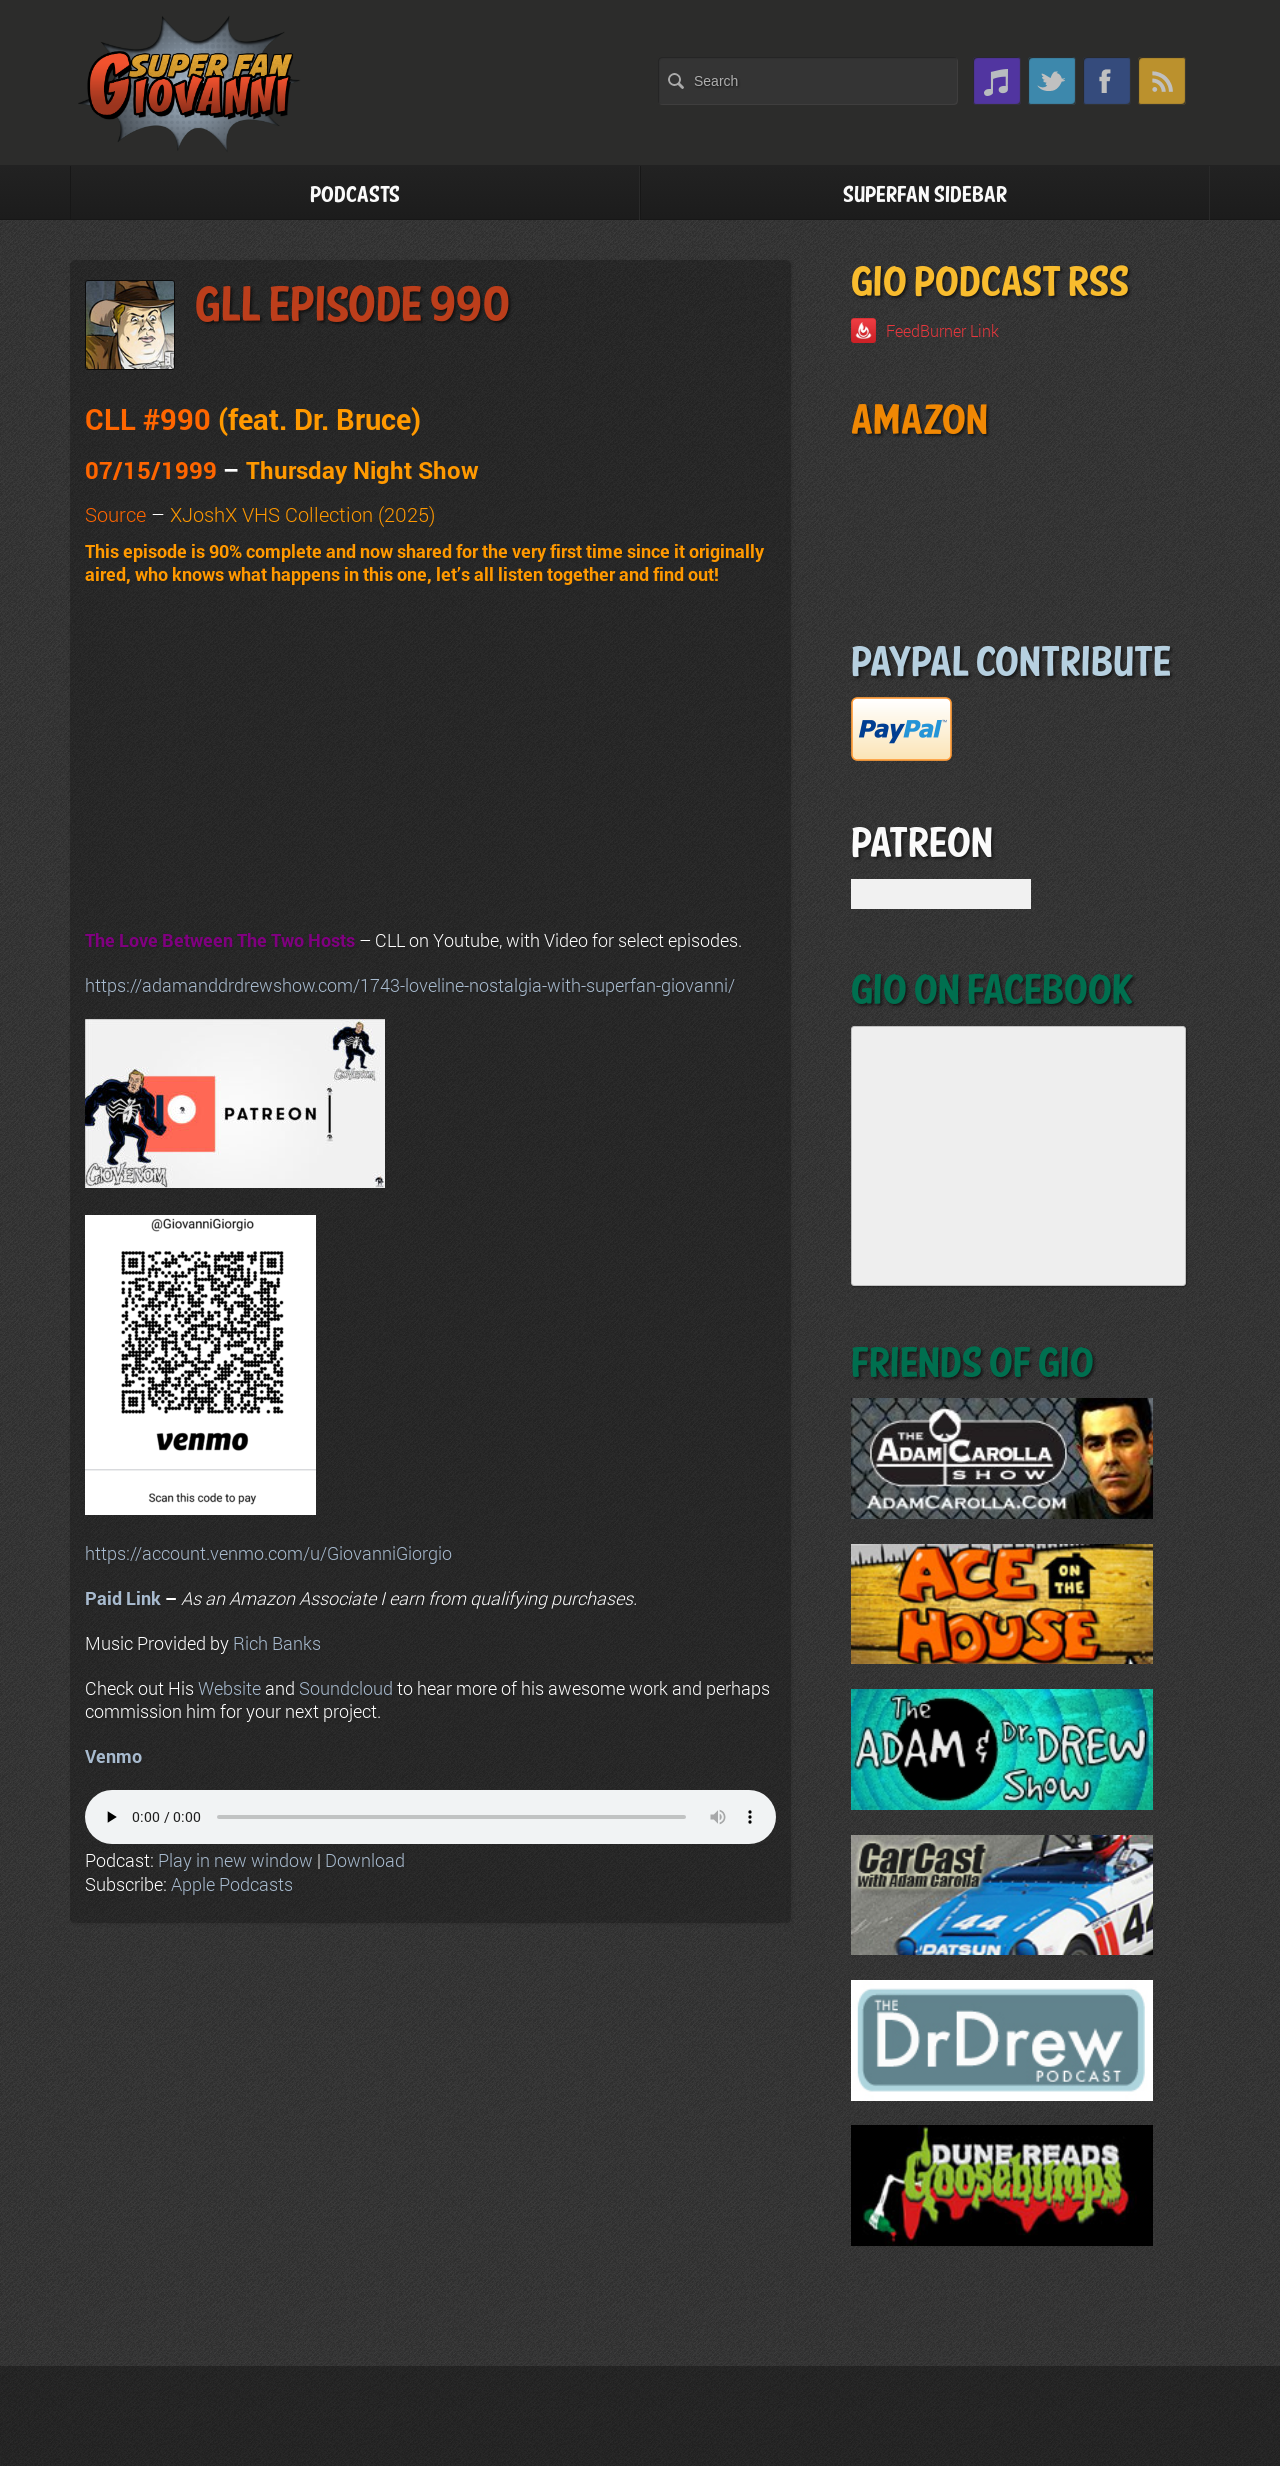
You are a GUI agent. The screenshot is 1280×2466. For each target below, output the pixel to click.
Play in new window (235, 1860)
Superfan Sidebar (925, 195)
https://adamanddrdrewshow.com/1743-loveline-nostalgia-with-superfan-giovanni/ (410, 985)
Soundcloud (346, 1688)
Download (365, 1860)
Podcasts (355, 195)
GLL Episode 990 (352, 306)
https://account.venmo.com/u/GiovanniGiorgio (268, 1553)
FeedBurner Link (942, 330)
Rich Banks (277, 1643)
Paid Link (123, 1598)
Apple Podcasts (232, 1884)
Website (229, 1688)
